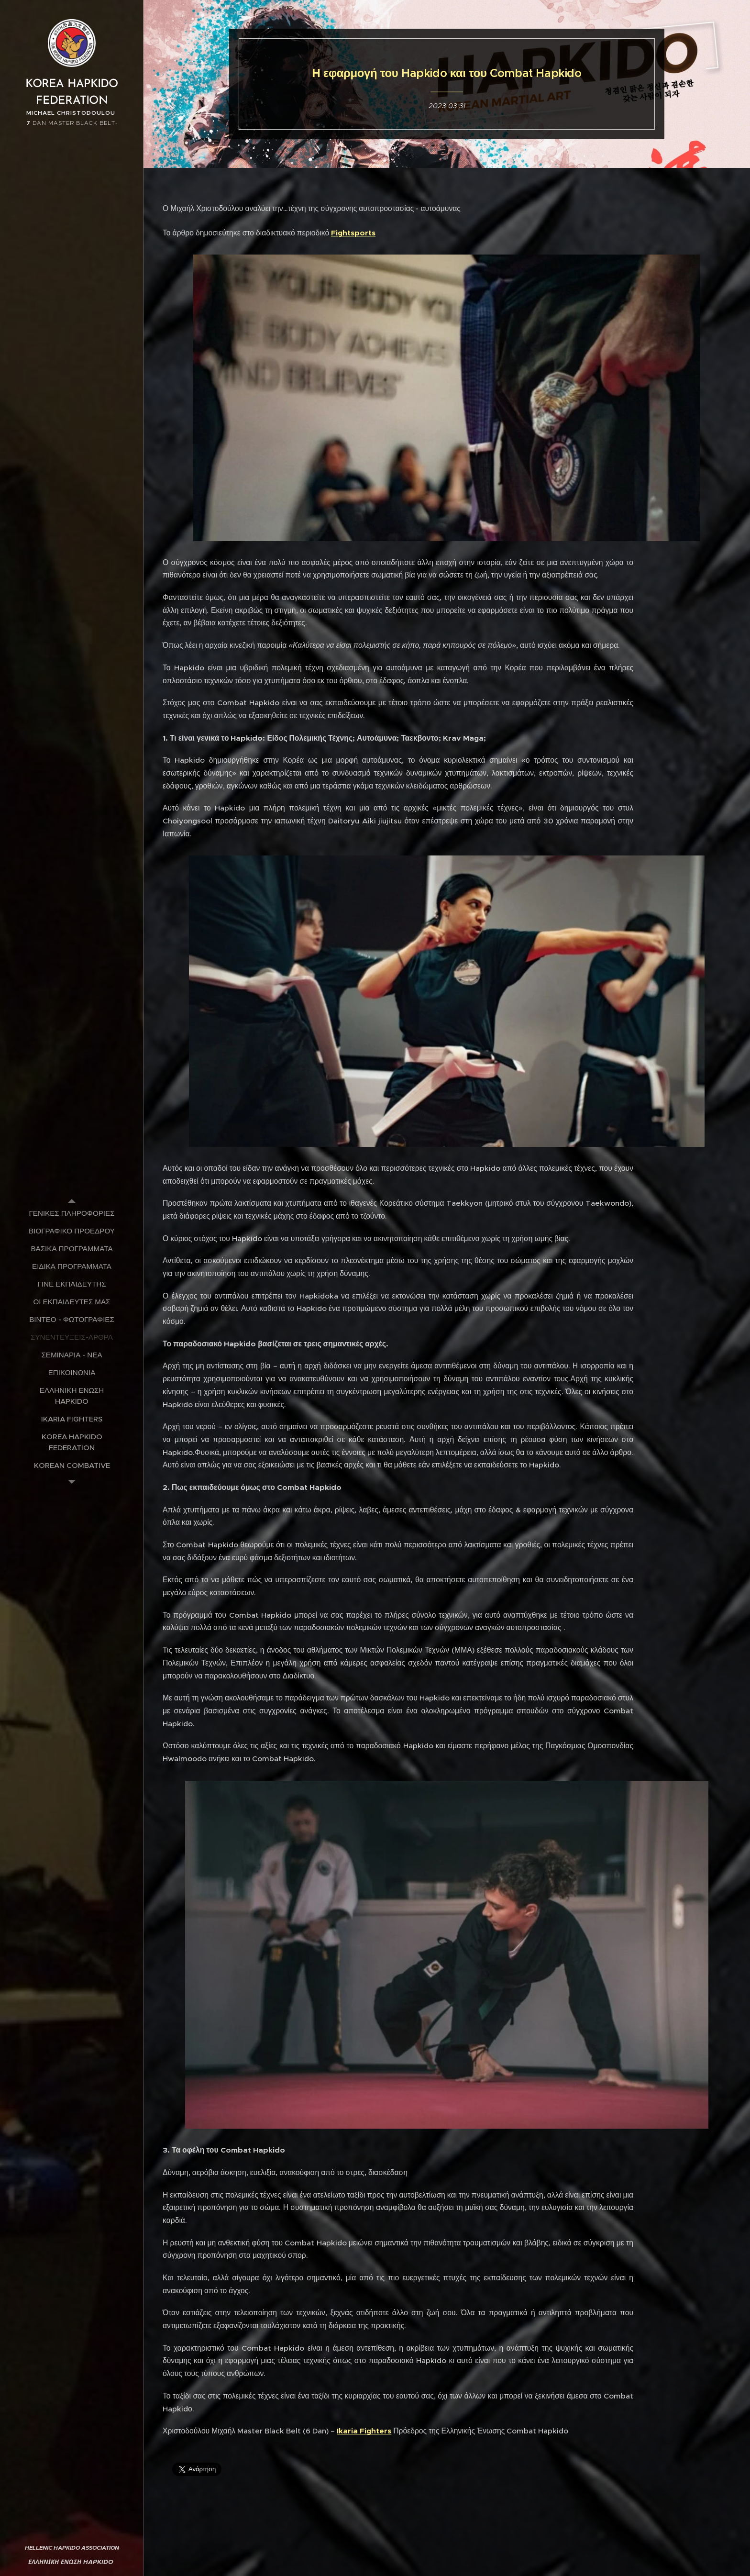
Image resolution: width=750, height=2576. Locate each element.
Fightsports (353, 232)
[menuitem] (72, 1213)
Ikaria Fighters (364, 2431)
